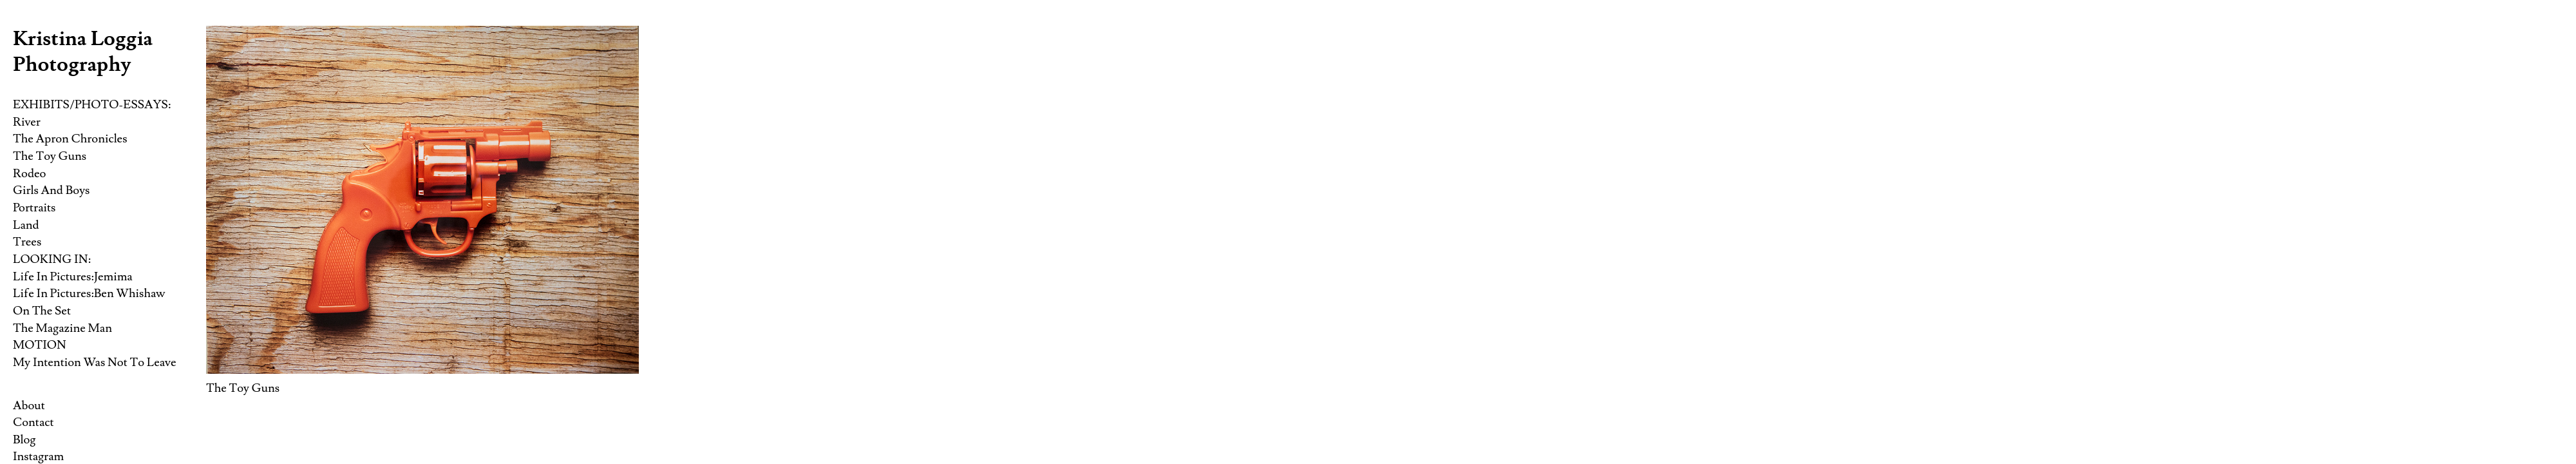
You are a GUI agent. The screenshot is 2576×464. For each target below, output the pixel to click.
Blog (24, 439)
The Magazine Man (62, 328)
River (27, 122)
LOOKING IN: (52, 259)
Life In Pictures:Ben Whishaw (89, 293)
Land (26, 225)
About (29, 405)
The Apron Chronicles (70, 138)
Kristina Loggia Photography (83, 51)
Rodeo (29, 173)
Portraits (34, 207)
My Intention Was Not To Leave (94, 362)
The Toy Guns (49, 156)
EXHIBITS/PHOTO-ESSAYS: (92, 104)
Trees (27, 241)
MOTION (39, 345)
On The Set (42, 310)
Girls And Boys (51, 190)
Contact (33, 422)
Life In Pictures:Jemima (73, 276)
